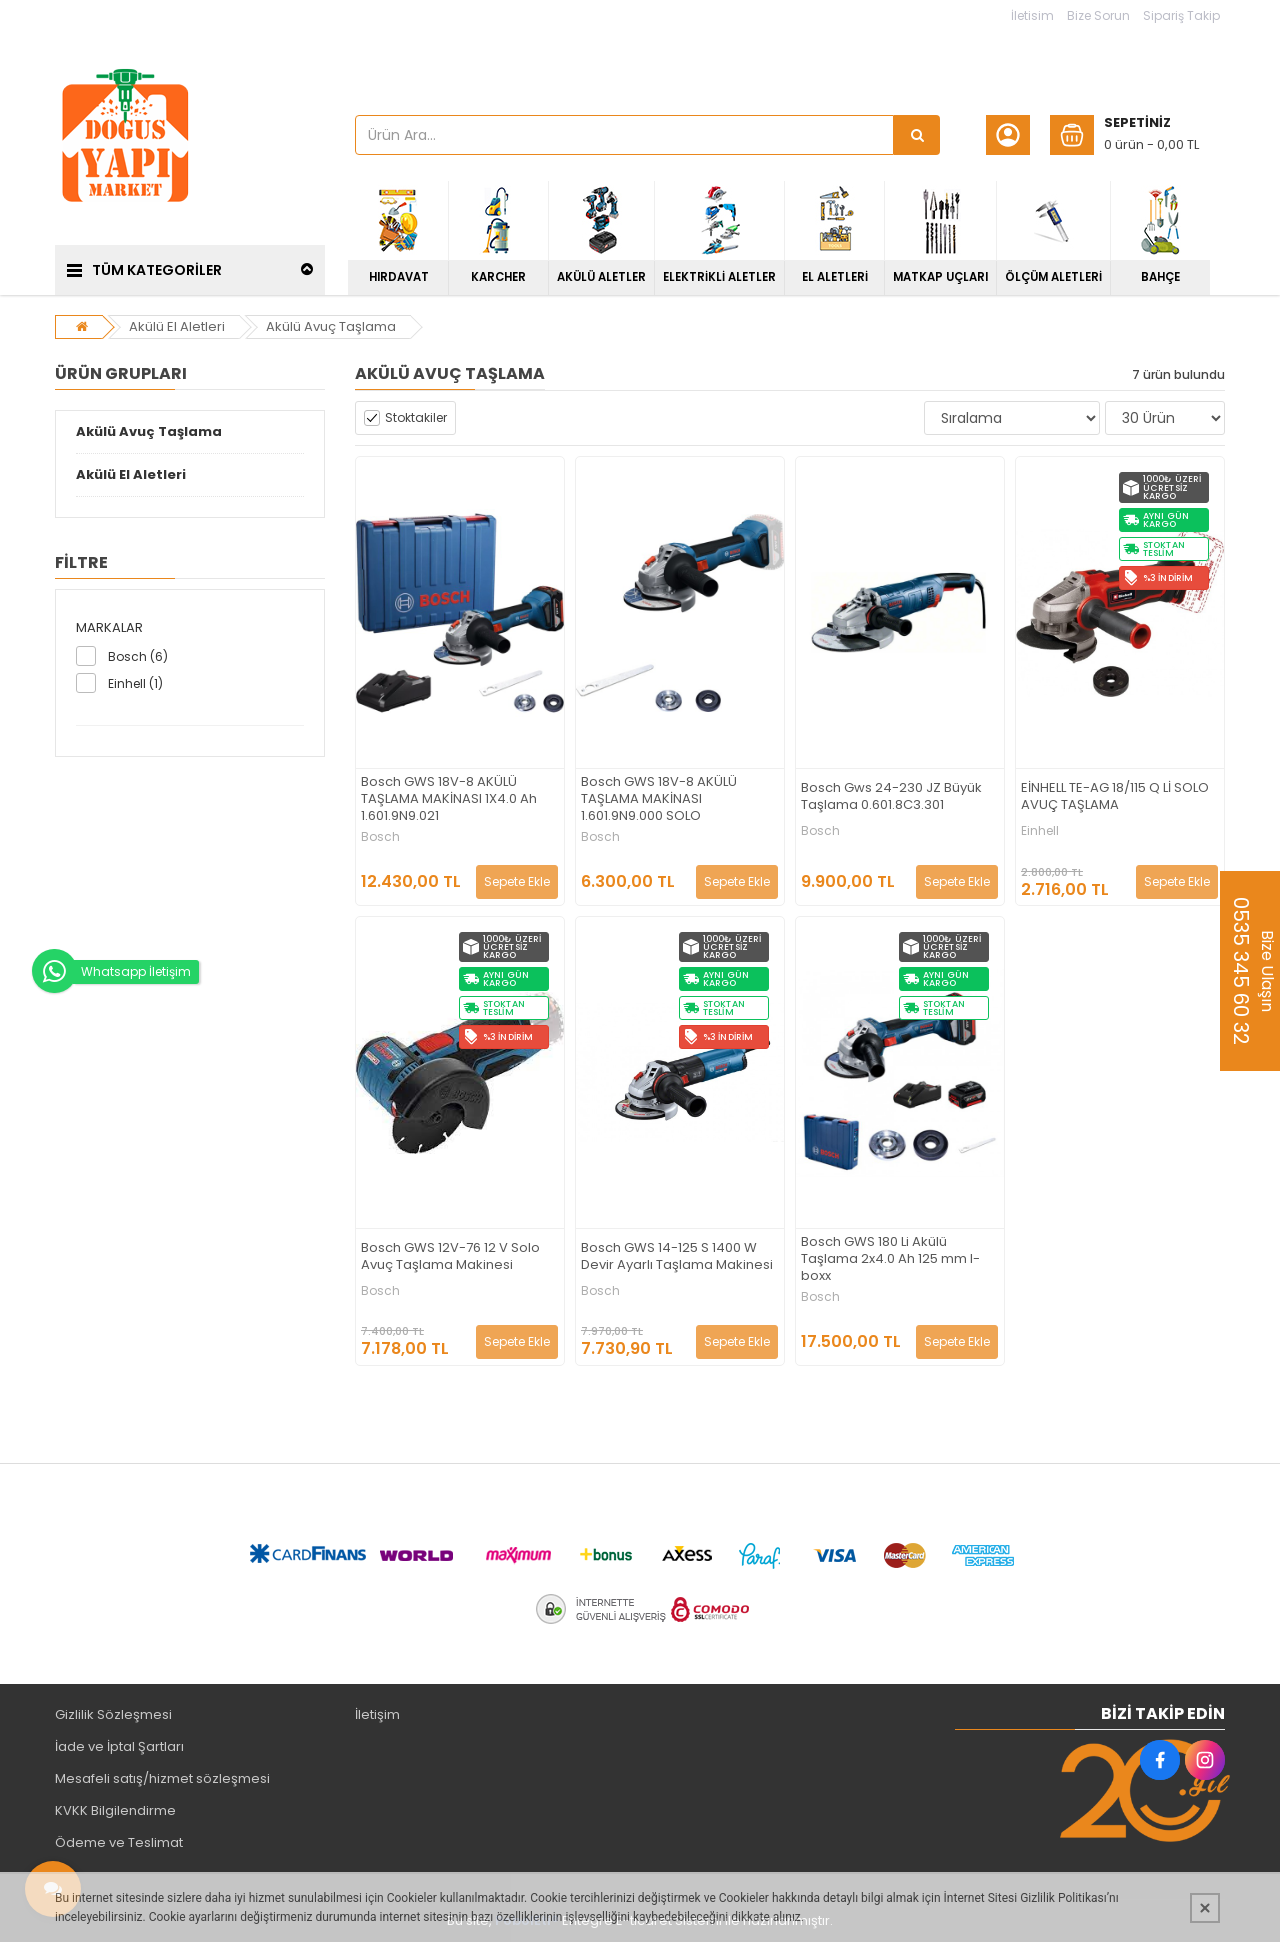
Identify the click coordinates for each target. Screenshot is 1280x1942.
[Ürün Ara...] (917, 135)
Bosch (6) (138, 656)
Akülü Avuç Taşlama (331, 326)
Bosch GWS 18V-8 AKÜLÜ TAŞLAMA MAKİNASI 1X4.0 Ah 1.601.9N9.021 (449, 799)
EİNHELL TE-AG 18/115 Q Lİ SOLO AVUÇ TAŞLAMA (1115, 797)
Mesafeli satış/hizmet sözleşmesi (162, 1778)
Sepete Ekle (517, 881)
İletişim (377, 1714)
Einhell (1040, 831)
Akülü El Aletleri (177, 326)
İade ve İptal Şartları (119, 1746)
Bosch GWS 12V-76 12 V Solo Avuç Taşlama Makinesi (450, 1257)
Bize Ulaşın (1252, 971)
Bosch (380, 837)
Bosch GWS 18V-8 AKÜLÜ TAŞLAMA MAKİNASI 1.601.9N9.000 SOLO (659, 799)
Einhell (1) (135, 683)
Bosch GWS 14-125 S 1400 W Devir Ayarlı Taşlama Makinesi (677, 1257)
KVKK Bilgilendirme (115, 1810)
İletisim (1032, 15)
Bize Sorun (1098, 15)
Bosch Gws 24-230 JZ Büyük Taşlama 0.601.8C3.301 (891, 797)
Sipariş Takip (1181, 15)
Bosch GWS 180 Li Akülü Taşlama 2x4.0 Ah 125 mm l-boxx (890, 1259)
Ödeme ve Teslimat (119, 1842)
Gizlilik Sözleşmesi (113, 1714)
